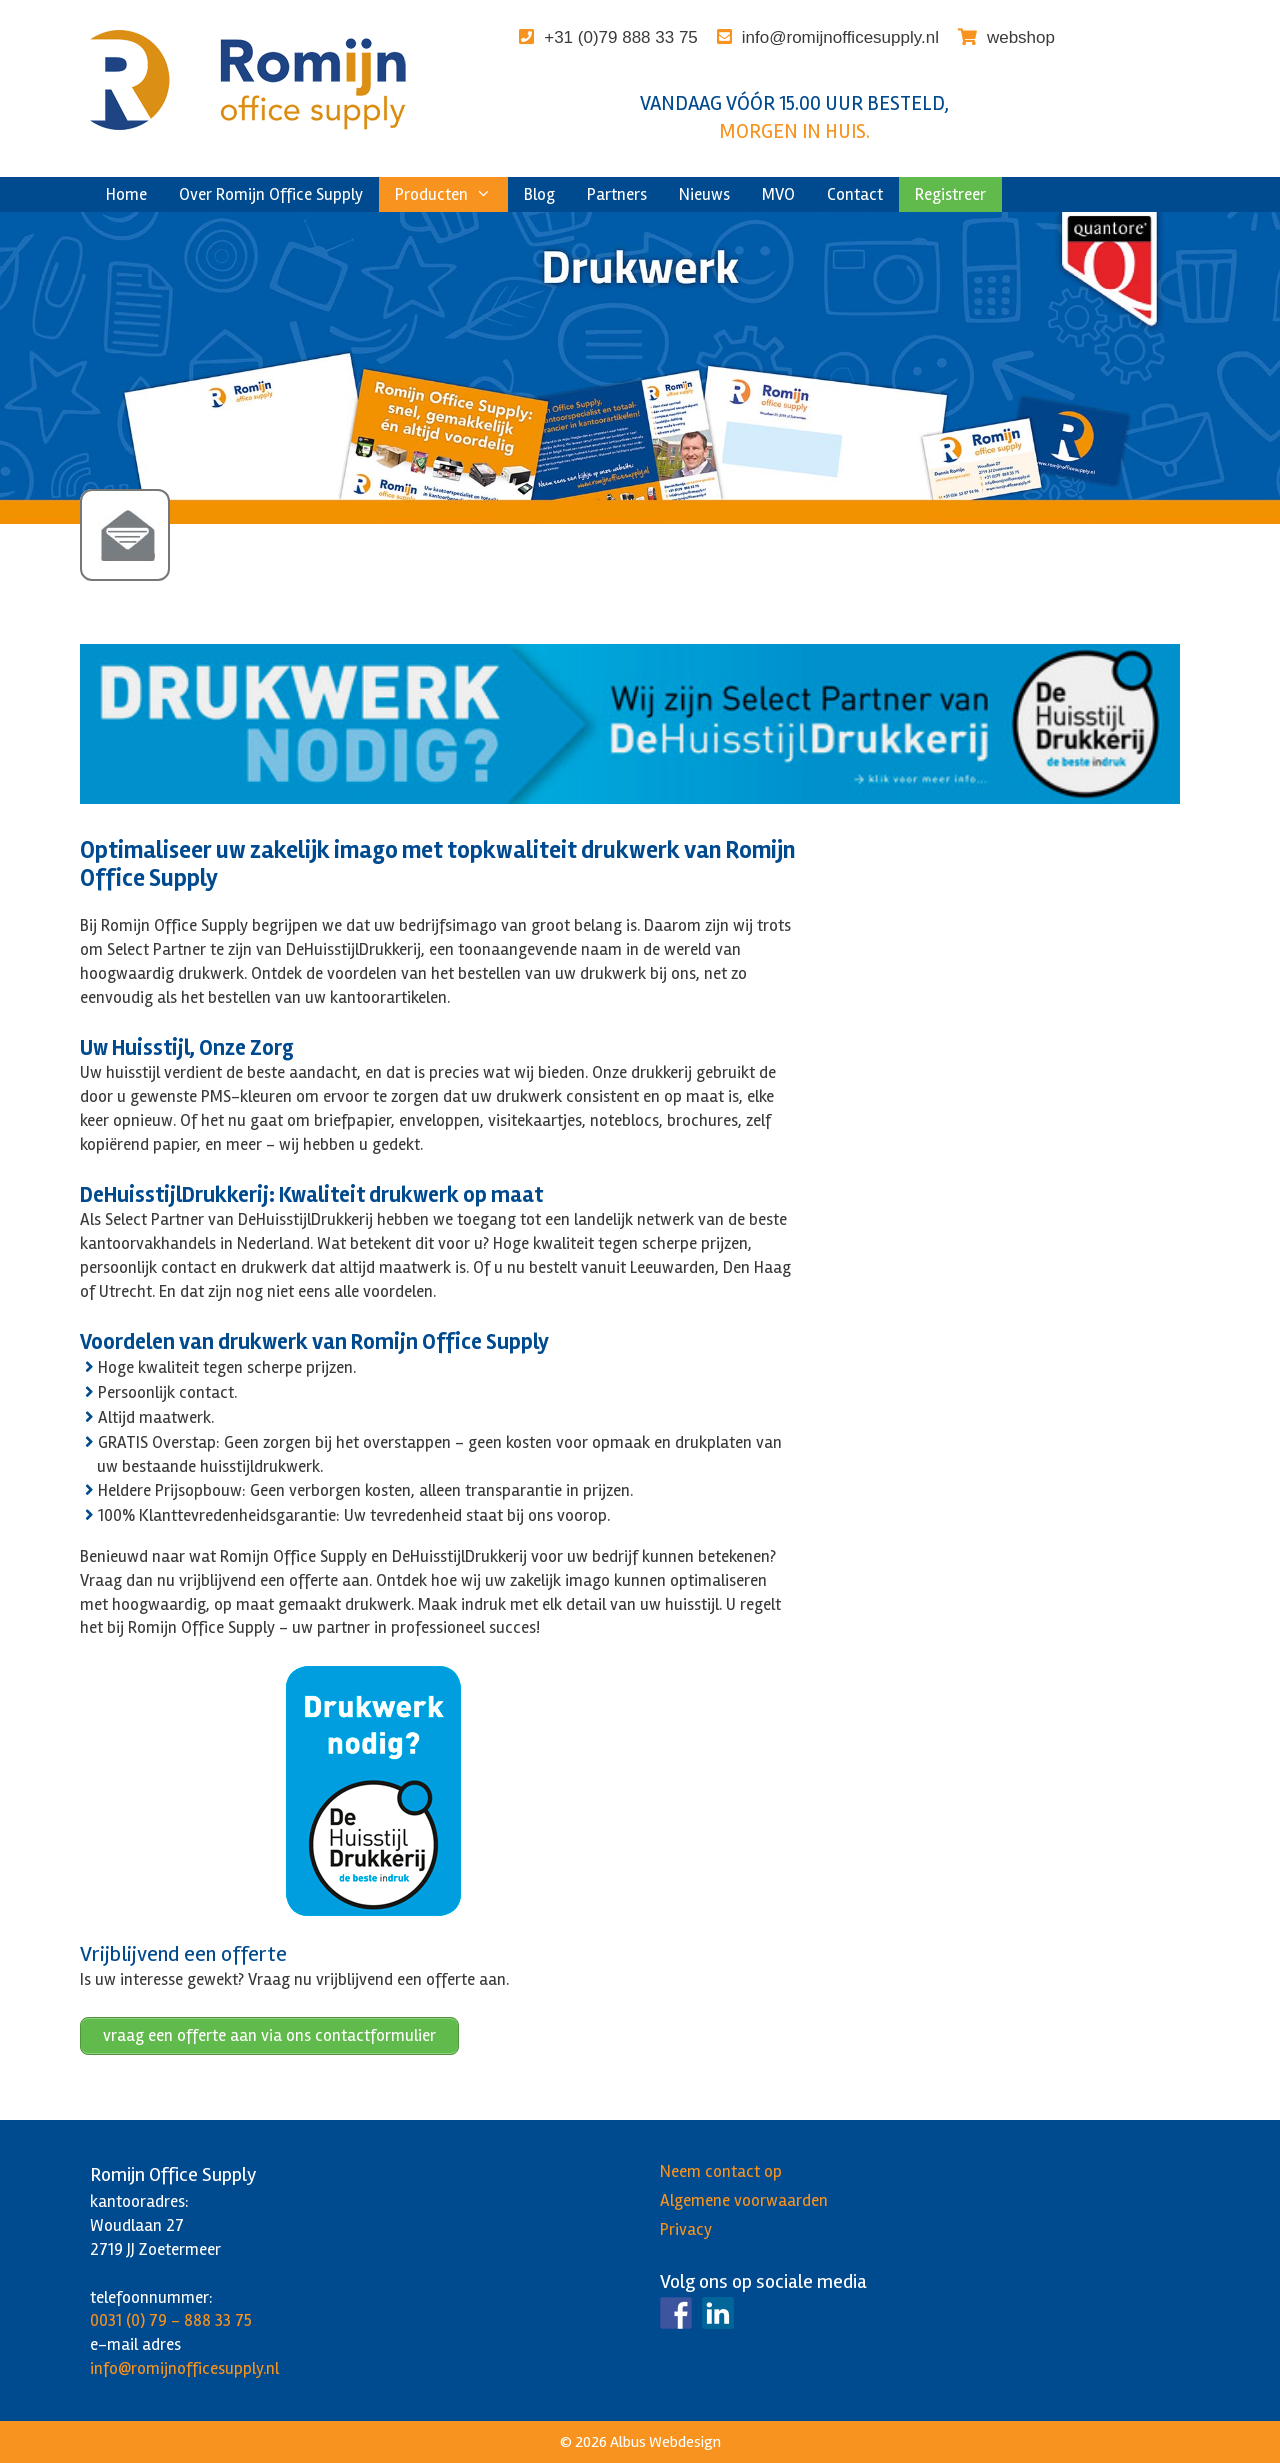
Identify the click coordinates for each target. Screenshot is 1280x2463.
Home (126, 194)
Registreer (950, 194)
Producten (451, 194)
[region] (640, 368)
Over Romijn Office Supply (271, 194)
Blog (539, 194)
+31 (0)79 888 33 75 (621, 37)
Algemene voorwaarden (744, 2200)
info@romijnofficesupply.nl (840, 37)
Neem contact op (721, 2171)
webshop (1021, 37)
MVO (778, 194)
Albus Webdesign (665, 2442)
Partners (617, 194)
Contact (855, 194)
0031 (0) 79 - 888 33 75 (171, 2320)
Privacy (686, 2229)
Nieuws (704, 194)
